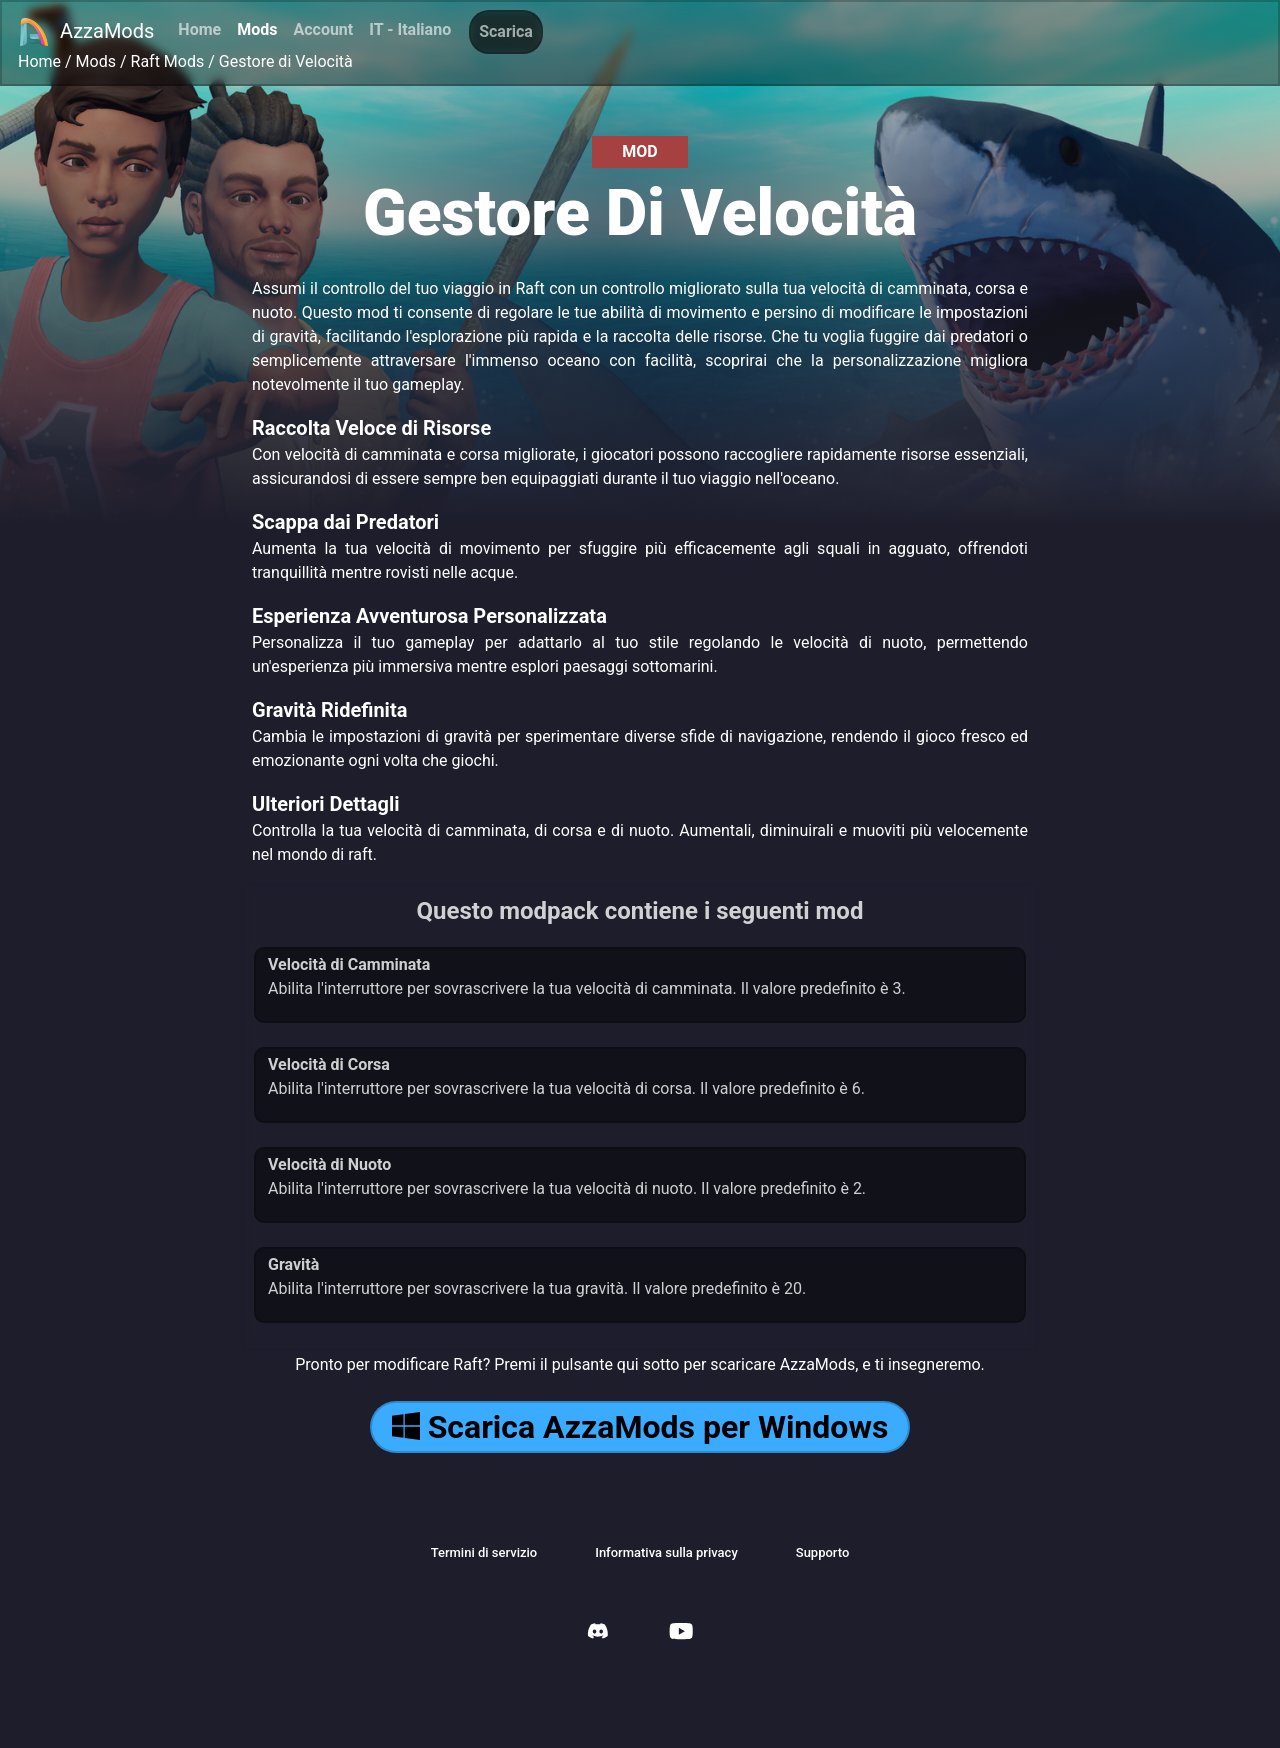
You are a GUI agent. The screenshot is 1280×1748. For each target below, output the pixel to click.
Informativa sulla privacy (666, 1552)
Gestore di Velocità (286, 61)
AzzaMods (86, 32)
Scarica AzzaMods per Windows (640, 1427)
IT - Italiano (410, 29)
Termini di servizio (484, 1552)
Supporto (823, 1552)
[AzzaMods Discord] (598, 1633)
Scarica (506, 31)
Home (199, 29)
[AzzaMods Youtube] (681, 1633)
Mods (257, 29)
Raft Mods (168, 61)
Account (323, 29)
